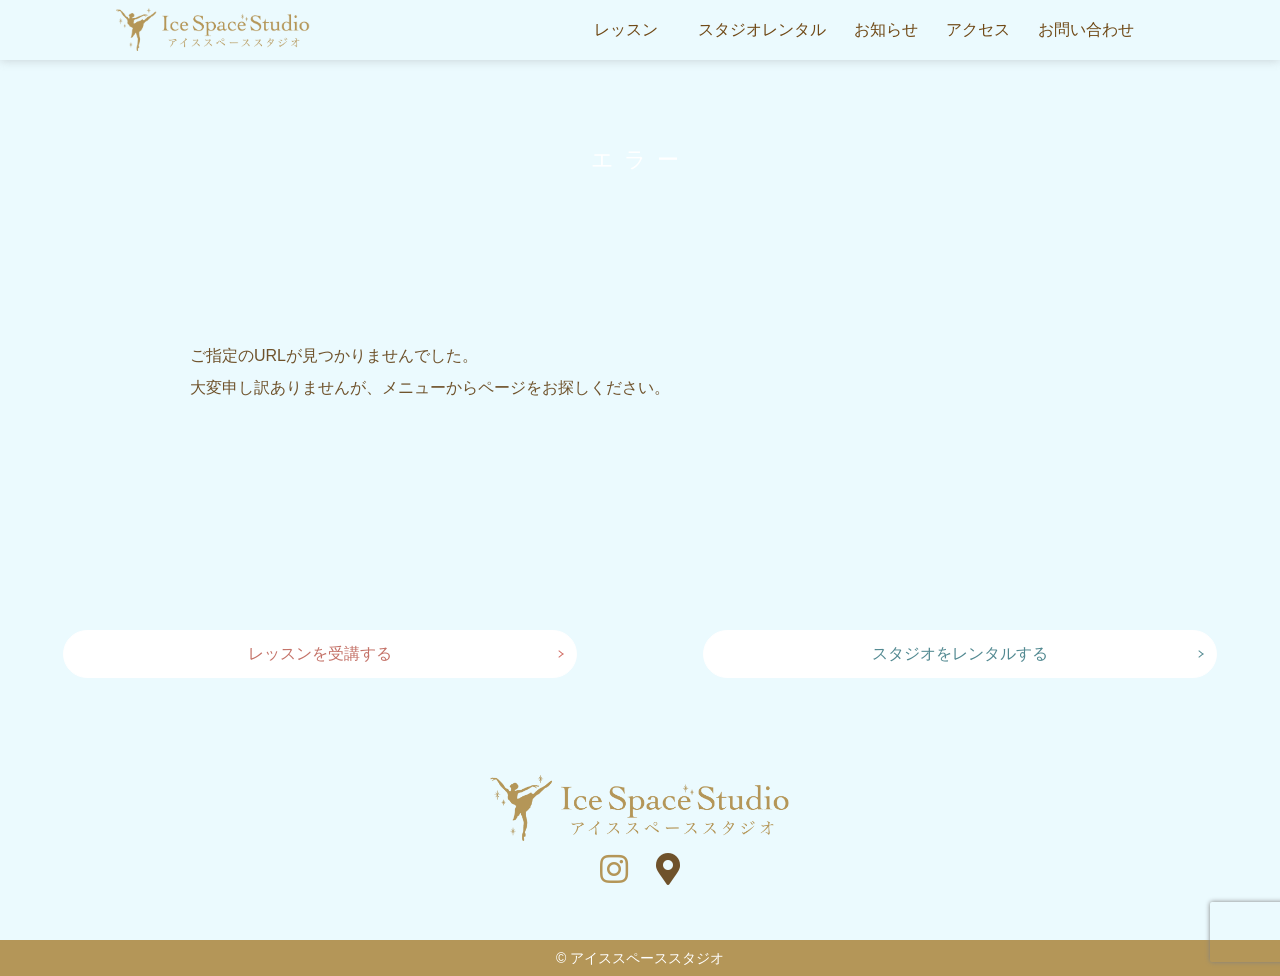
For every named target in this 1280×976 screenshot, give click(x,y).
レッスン (626, 29)
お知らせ (886, 29)
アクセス (978, 29)
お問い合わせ (1086, 29)
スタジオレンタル (762, 29)
